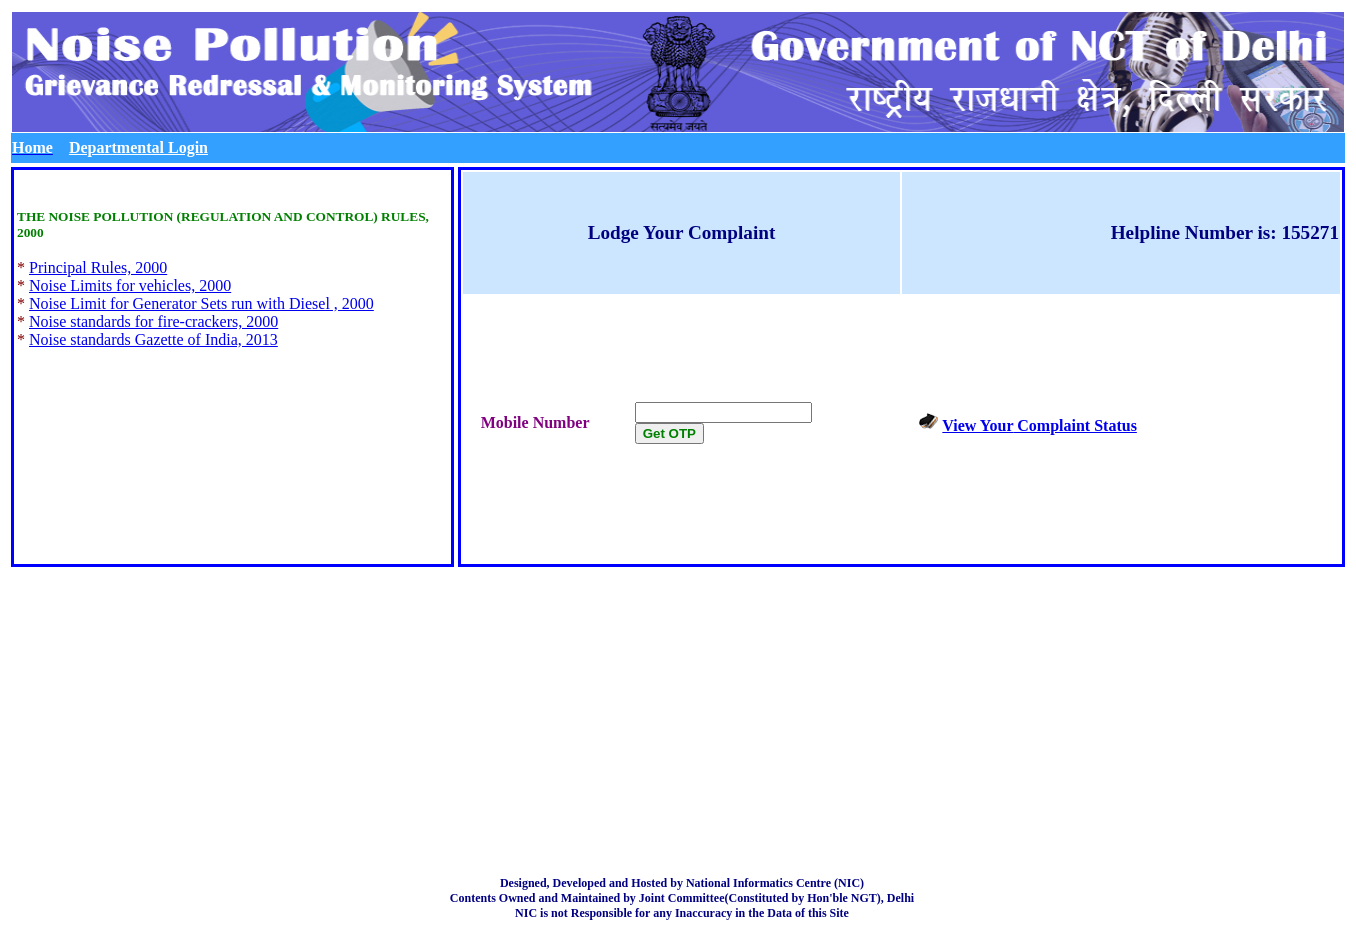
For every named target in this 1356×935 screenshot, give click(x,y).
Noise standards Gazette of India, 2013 (153, 339)
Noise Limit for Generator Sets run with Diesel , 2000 (201, 303)
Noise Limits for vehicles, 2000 (130, 285)
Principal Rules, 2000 (98, 267)
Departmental (138, 147)
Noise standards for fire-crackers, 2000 (153, 321)
